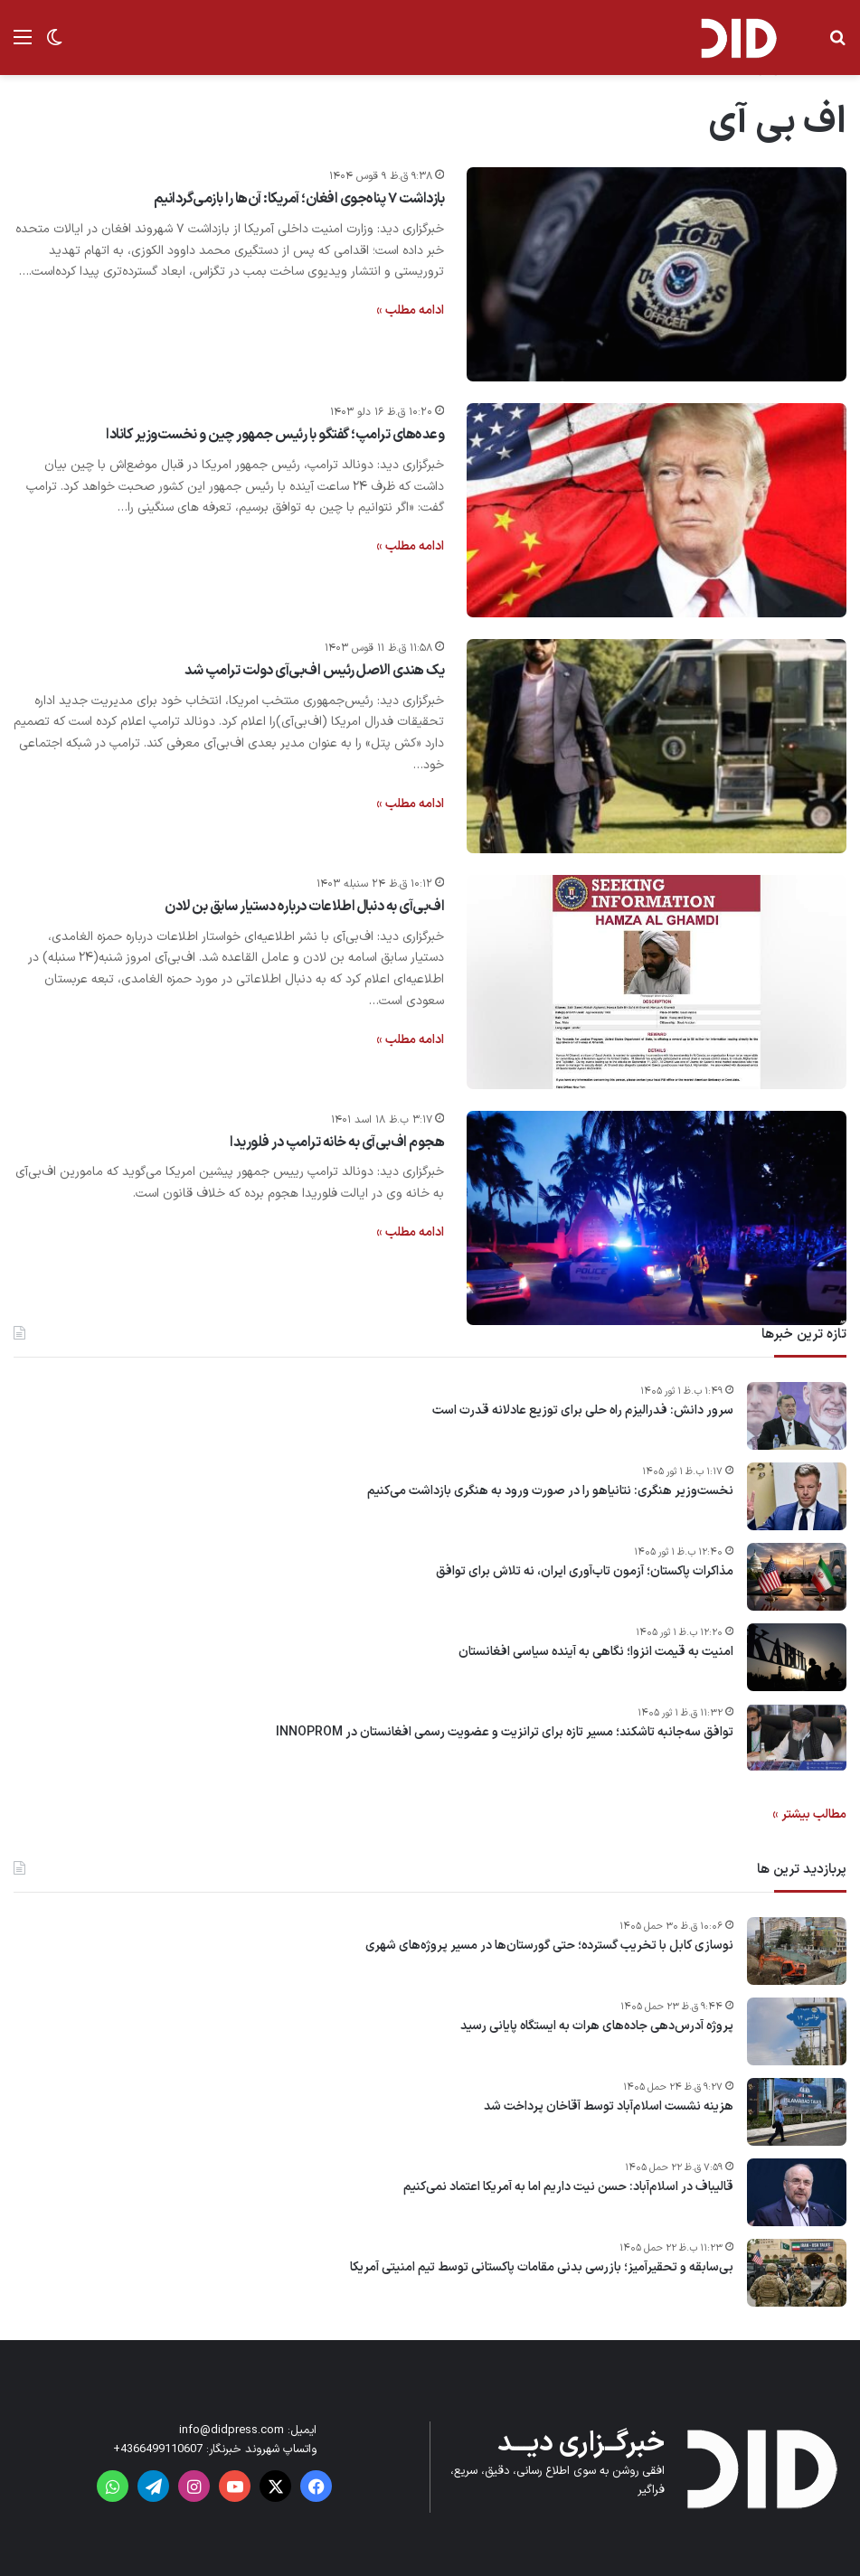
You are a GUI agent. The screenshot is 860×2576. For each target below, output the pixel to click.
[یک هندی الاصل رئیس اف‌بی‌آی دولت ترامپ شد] (656, 746)
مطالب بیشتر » (809, 1814)
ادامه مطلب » (410, 310)
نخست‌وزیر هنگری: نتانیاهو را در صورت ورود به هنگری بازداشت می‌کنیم (550, 1491)
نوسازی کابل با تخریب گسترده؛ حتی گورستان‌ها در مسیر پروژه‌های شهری (549, 1946)
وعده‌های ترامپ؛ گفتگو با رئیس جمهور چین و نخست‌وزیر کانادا (275, 435)
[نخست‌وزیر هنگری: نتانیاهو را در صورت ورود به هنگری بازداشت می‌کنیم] (796, 1496)
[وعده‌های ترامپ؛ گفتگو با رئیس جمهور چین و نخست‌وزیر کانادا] (656, 510)
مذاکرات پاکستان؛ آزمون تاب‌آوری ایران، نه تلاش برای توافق (584, 1572)
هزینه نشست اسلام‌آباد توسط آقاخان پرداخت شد (608, 2107)
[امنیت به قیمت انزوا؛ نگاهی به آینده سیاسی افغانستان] (796, 1657)
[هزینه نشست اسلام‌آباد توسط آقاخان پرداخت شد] (796, 2112)
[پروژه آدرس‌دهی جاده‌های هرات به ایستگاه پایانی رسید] (796, 2031)
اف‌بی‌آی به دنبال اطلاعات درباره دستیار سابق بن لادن (304, 906)
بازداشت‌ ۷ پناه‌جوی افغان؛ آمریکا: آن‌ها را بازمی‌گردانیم (299, 199)
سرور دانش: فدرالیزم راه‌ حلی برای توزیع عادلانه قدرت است (582, 1411)
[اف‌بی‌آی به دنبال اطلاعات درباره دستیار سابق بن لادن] (656, 982)
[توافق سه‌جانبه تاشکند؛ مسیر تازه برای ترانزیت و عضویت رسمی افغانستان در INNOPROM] (796, 1738)
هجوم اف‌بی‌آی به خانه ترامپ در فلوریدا (337, 1142)
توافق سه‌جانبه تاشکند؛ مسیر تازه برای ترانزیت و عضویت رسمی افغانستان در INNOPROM (504, 1733)
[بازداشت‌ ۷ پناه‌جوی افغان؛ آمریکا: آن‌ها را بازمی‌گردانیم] (656, 274)
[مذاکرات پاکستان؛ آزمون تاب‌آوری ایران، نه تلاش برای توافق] (796, 1577)
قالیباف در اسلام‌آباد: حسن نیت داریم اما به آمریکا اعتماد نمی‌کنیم (568, 2187)
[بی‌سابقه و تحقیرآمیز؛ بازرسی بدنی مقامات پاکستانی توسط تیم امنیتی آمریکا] (796, 2273)
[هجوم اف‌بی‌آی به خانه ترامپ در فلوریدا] (656, 1218)
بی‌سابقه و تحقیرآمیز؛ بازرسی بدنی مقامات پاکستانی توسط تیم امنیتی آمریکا (541, 2268)
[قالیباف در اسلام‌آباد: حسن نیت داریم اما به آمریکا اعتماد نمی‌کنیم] (796, 2192)
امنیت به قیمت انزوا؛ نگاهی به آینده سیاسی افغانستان (595, 1652)
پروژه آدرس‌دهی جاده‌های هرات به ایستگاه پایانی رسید (596, 2026)
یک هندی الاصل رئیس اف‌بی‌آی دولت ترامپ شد (314, 671)
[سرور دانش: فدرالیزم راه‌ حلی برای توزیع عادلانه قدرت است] (796, 1416)
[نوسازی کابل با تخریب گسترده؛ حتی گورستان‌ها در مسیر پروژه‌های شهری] (796, 1951)
